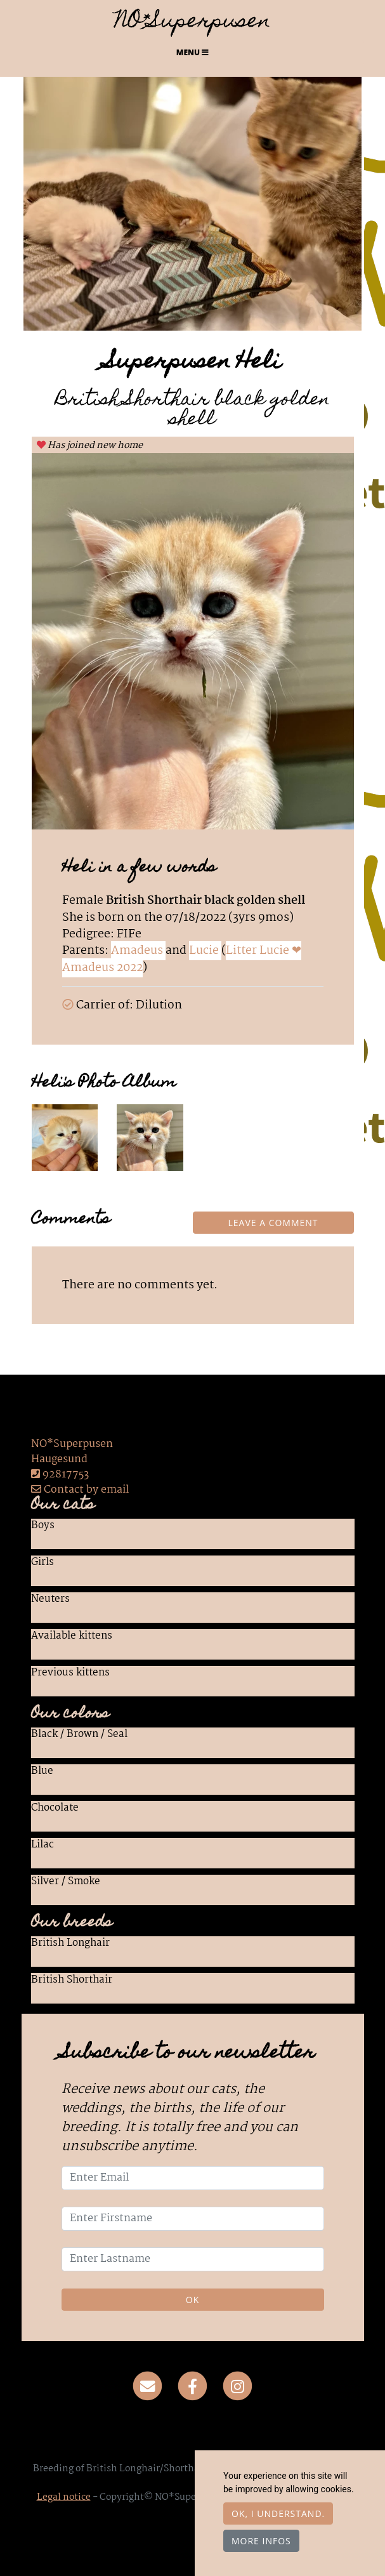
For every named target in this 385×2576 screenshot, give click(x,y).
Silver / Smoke (65, 1882)
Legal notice (64, 2497)
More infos (261, 2541)
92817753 (65, 1474)
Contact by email (80, 1489)
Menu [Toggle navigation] (192, 52)
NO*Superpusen (193, 22)
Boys (43, 1526)
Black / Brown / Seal (79, 1735)
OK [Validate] (192, 2300)
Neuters (50, 1600)
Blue (42, 1772)
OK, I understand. (278, 2513)
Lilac (42, 1845)
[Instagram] (237, 2386)
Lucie (205, 950)
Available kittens (71, 1636)
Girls (42, 1563)
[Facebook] (192, 2386)
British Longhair (70, 1944)
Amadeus (138, 950)
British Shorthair (71, 1980)
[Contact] (148, 2386)
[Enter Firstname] (193, 2219)
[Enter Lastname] (193, 2259)
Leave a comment (273, 1223)
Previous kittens (70, 1673)
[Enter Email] (193, 2178)
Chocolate (55, 1808)
